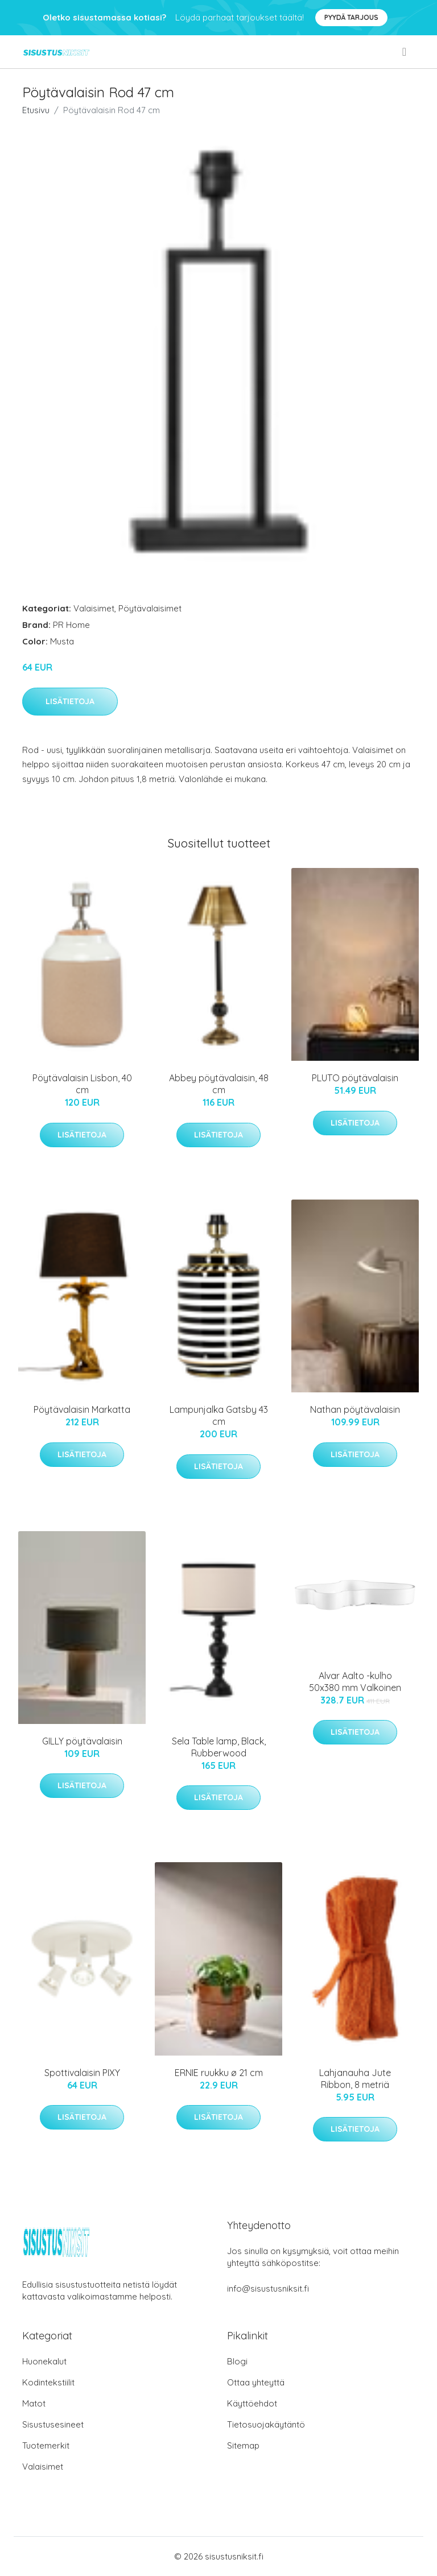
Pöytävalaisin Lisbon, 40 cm (82, 1083)
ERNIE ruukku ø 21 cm (219, 2072)
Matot (34, 2403)
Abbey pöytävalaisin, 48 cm (219, 1083)
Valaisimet (93, 608)
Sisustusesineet (53, 2424)
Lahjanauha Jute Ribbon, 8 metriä (355, 2078)
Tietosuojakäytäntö (266, 2424)
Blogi (237, 2361)
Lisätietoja (70, 701)
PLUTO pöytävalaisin (355, 1078)
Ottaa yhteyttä (256, 2382)
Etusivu (36, 110)
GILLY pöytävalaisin (82, 1741)
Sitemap (243, 2445)
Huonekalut (44, 2361)
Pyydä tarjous (351, 17)
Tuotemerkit (45, 2445)
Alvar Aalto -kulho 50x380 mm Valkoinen (355, 1681)
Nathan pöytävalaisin (355, 1409)
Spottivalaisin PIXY (82, 2072)
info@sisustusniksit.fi (268, 2288)
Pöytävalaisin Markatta (82, 1409)
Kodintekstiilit (48, 2382)
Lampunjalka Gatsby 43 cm (219, 1415)
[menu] (405, 52)
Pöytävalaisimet (150, 608)
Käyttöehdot (252, 2403)
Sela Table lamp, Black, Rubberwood (219, 1747)
